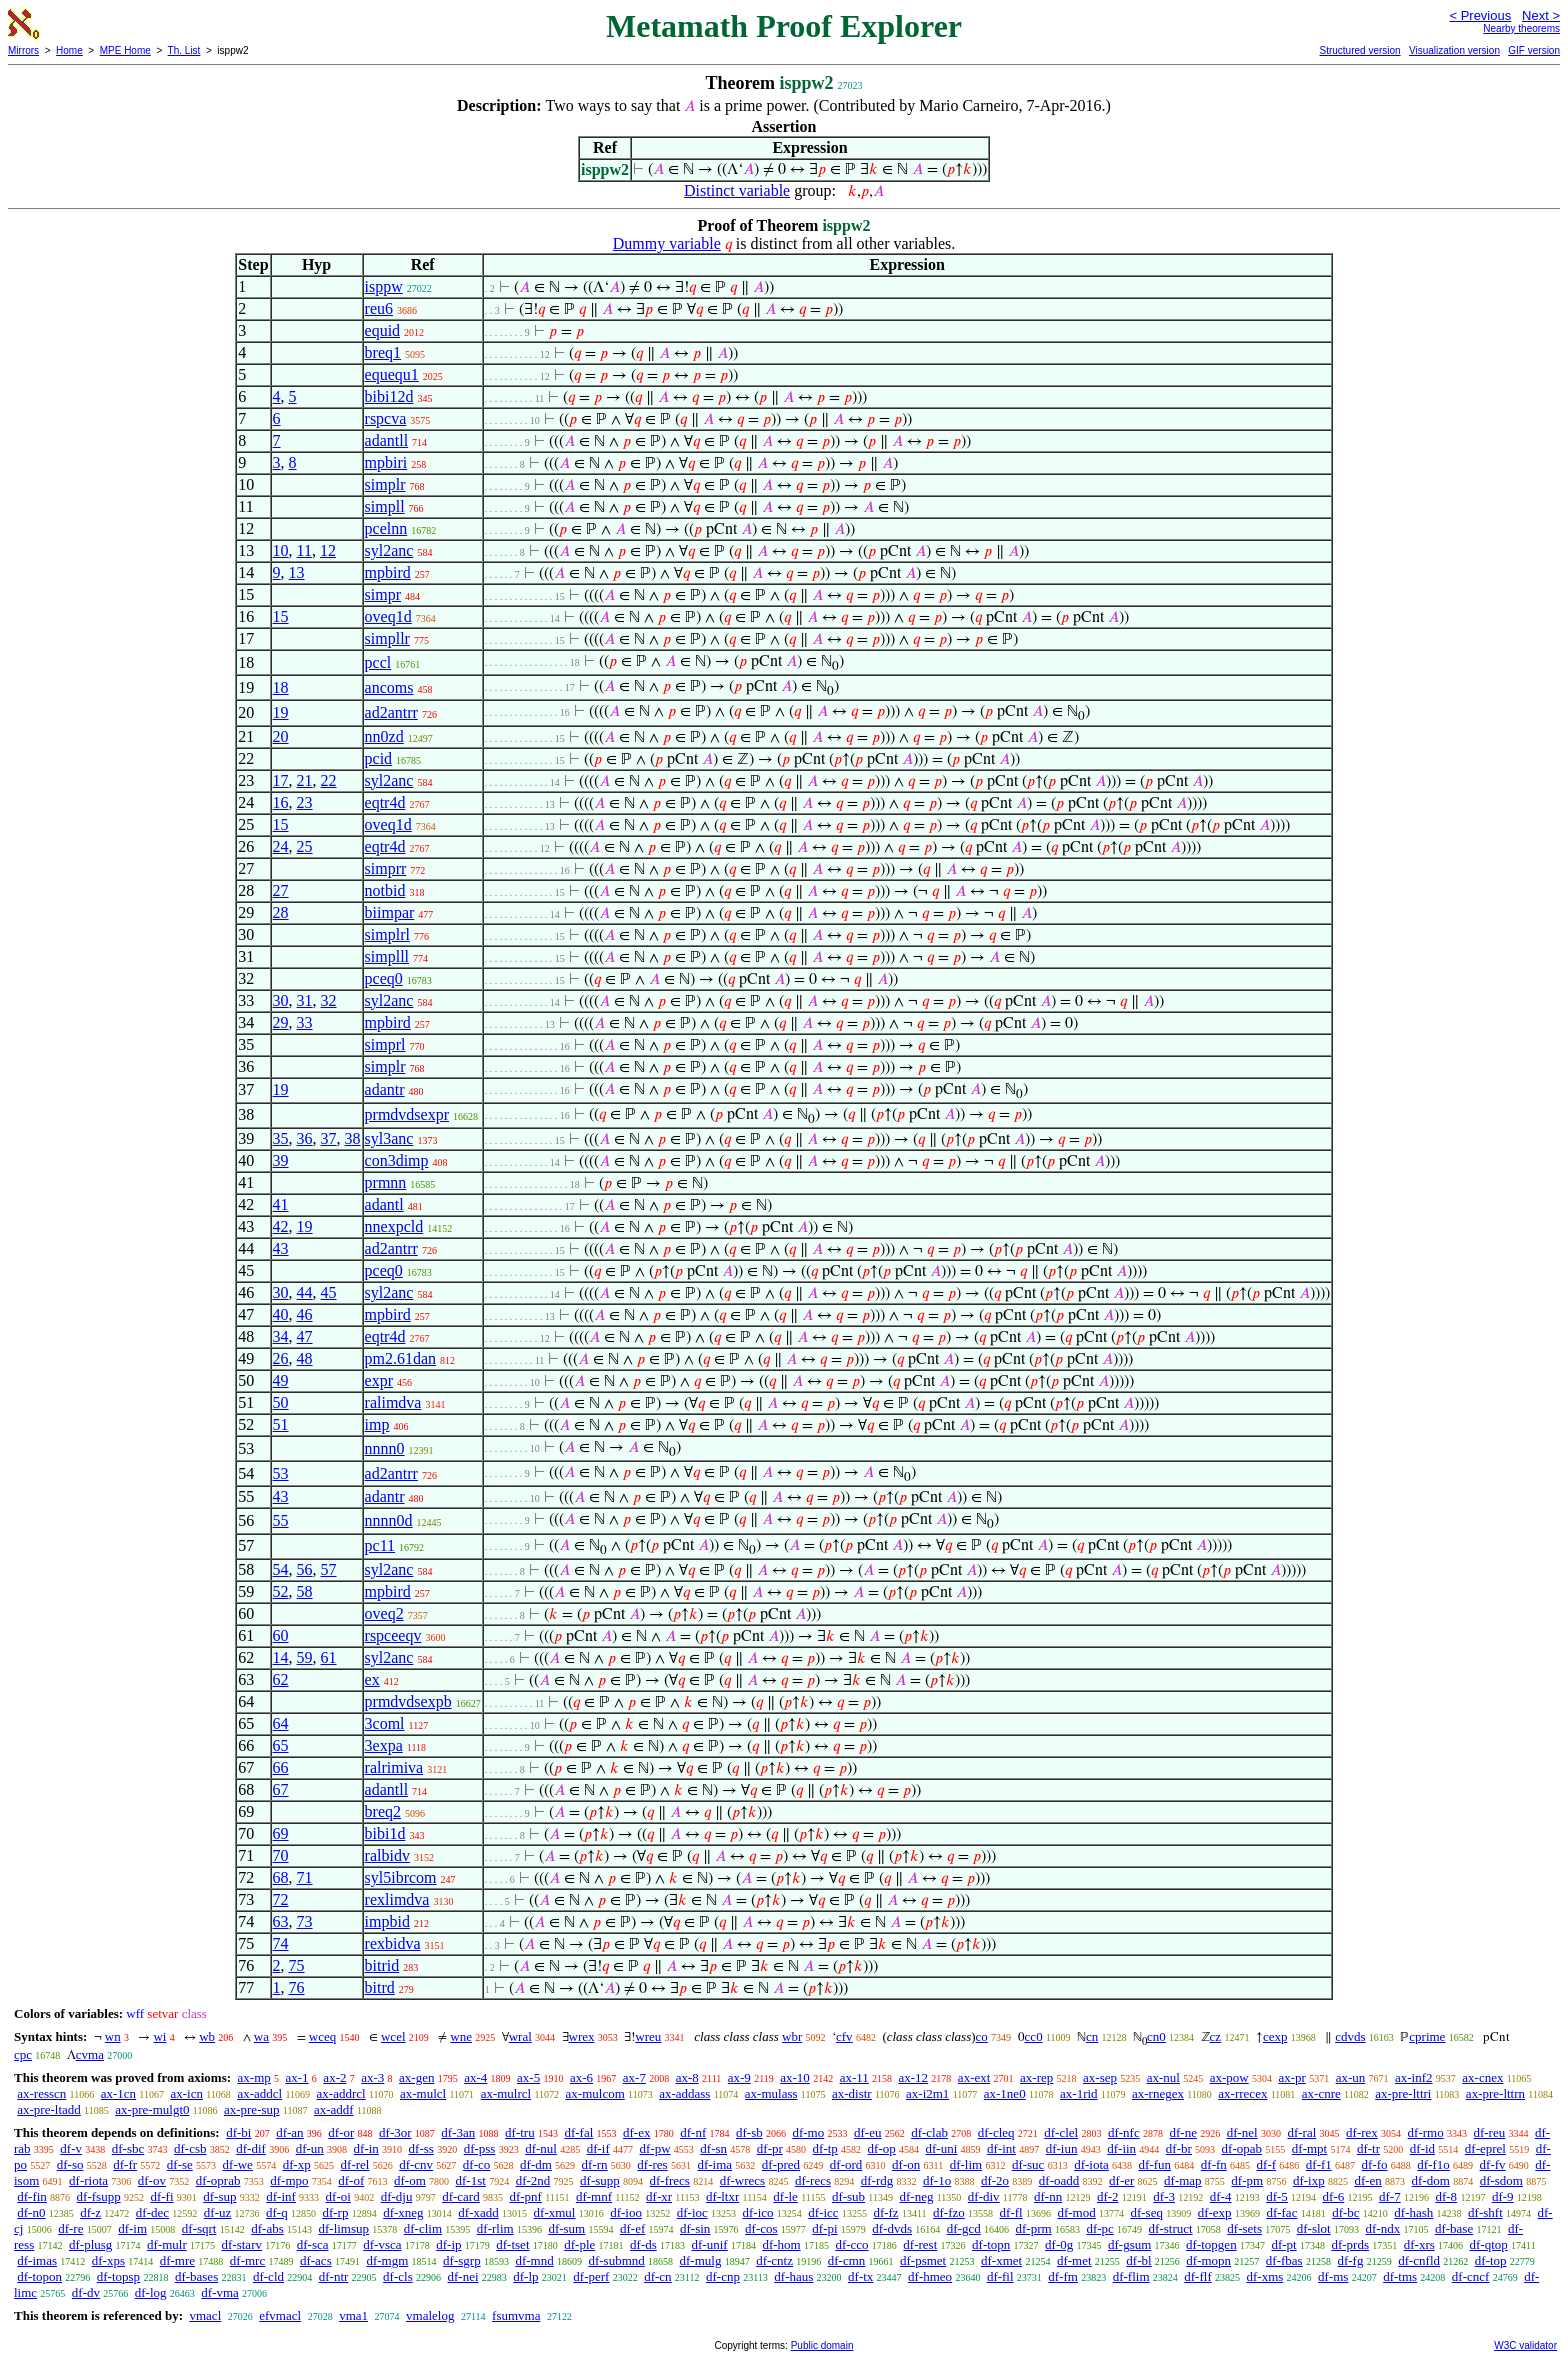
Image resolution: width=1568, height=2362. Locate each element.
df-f (1267, 2164)
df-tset (512, 2244)
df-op (882, 2148)
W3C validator (1525, 2345)
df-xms (1264, 2276)
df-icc (823, 2212)
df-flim (1131, 2276)
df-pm (1247, 2180)
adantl (384, 1204)
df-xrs (1419, 2244)
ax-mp (254, 2077)
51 (281, 1424)
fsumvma (516, 2315)
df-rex (1362, 2132)
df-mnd (534, 2260)
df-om (410, 2180)
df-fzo (949, 2212)
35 (281, 1138)
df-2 (1108, 2196)
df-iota (1091, 2164)
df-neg (917, 2196)
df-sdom (1501, 2180)
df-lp (525, 2276)
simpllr (387, 638)
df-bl (1138, 2260)
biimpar (390, 912)
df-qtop (1489, 2244)
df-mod (1076, 2212)
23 (305, 802)
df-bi (238, 2132)
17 (281, 780)
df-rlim (495, 2228)
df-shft (1485, 2212)
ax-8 (687, 2077)
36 (305, 1138)
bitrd (380, 1987)
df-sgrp (462, 2260)
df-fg (1350, 2260)
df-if (598, 2148)
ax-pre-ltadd (49, 2109)
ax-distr (852, 2093)
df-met (1074, 2260)
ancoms (389, 687)
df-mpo (289, 2180)
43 (281, 1248)
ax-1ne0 (1005, 2093)
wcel (393, 2036)
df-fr (125, 2164)
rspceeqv (393, 1635)
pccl (378, 662)
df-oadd (1059, 2180)
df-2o (995, 2180)
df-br (1179, 2148)
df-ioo (626, 2212)
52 (281, 1591)
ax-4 (475, 2077)
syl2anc (389, 550)
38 (353, 1138)
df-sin (695, 2228)
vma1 (353, 2315)
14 (281, 1657)
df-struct (1171, 2228)
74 (281, 1943)
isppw (384, 286)
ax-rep (1036, 2077)
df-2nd (533, 2180)
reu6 (379, 308)
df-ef (632, 2228)
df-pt (1283, 2244)
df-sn (713, 2148)
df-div (984, 2196)
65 (281, 1745)
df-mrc (247, 2260)
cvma (90, 2054)
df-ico (758, 2212)
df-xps (108, 2260)
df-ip (448, 2244)
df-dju (397, 2196)
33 (305, 1022)
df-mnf (594, 2196)
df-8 (1446, 2196)
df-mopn (1208, 2260)
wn (113, 2036)
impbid (387, 1921)
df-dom (1431, 2180)
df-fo (1375, 2164)
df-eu (867, 2132)
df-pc (1099, 2228)
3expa (384, 1745)
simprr (386, 868)
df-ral (1301, 2132)
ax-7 (634, 2077)
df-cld (268, 2276)
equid (383, 330)
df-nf (693, 2132)
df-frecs (670, 2180)
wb (207, 2036)
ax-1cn (118, 2093)
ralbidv (387, 1855)
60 (281, 1635)
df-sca (313, 2244)
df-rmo (1426, 2132)
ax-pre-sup (252, 2109)
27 (281, 890)
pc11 (380, 1545)
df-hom (781, 2244)
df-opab (1242, 2148)
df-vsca (382, 2244)
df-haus (793, 2276)
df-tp (825, 2148)
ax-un (1351, 2077)
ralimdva (393, 1402)
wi (159, 2036)
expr (379, 1380)
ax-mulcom (595, 2093)
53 (281, 1473)
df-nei (462, 2276)
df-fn (1214, 2164)
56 (305, 1569)
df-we (238, 2164)
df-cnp (723, 2276)
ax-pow (1229, 2077)
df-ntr (334, 2276)
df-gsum (1129, 2244)
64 (281, 1723)
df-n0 (31, 2212)
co (982, 2036)
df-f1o (1433, 2164)
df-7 (1390, 2196)
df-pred (781, 2164)
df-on (906, 2164)
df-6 (1334, 2196)
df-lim (966, 2164)
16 (281, 802)
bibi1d (385, 1833)
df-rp (335, 2212)
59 (305, 1657)
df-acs (316, 2260)
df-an (289, 2132)
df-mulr (167, 2244)
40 (281, 1314)
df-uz (217, 2212)
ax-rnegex (1158, 2093)
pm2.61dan (401, 1358)
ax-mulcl (423, 2093)
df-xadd (478, 2212)
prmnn (386, 1182)
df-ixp (1309, 2180)
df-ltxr (722, 2196)
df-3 (1164, 2196)
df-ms (1333, 2276)
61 (329, 1657)
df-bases (196, 2276)
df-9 (1503, 2196)
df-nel (1242, 2132)
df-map (1183, 2180)
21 (305, 780)
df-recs (813, 2180)
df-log (151, 2292)
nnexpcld (394, 1226)
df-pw (655, 2148)
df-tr (1368, 2148)
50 (281, 1402)
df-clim (423, 2228)
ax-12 (914, 2077)
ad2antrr (391, 712)
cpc (23, 2054)
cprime (1427, 2036)
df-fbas (1284, 2260)
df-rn (595, 2164)
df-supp (600, 2180)
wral (520, 2036)
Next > (1541, 15)
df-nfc (1124, 2132)
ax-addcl (259, 2093)
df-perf (591, 2276)
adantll (387, 440)
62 (281, 1679)
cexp (1275, 2036)
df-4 (1221, 2196)
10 (281, 550)
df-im (132, 2228)
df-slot (1314, 2228)
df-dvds (892, 2228)
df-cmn (847, 2260)
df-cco (851, 2244)
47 (305, 1336)
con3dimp (397, 1160)
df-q (277, 2212)
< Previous (1480, 15)
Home (69, 50)
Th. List (184, 50)
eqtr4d (385, 802)
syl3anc (389, 1138)
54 (281, 1569)
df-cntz (774, 2260)
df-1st (471, 2180)
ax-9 (739, 2077)
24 (281, 846)
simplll (387, 956)
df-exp (1215, 2212)
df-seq (1146, 2212)
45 (329, 1292)
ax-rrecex (1242, 2093)
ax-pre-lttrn (1495, 2093)
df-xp (297, 2164)
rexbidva (393, 1943)
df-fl (1011, 2212)
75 (297, 1965)
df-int (1001, 2148)
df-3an (458, 2132)
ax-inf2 (1414, 2077)
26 (281, 1358)
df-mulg (701, 2260)
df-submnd (616, 2260)
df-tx (860, 2276)
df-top (1491, 2260)
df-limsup (343, 2228)
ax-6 (581, 2077)
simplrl (387, 934)
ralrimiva (394, 1767)
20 (281, 736)
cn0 (1156, 2036)
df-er (1121, 2180)
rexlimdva (397, 1899)
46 (305, 1314)
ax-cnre (1321, 2093)
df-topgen (1211, 2244)
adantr (385, 1089)
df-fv (1493, 2164)
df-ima (714, 2164)
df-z (90, 2212)
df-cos (761, 2228)
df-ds (643, 2244)
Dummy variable (667, 243)
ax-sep (1100, 2077)
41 (281, 1204)
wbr (792, 2036)
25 (305, 846)
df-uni (942, 2148)
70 (281, 1855)
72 (281, 1899)
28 (281, 912)
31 (305, 1000)
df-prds (1350, 2244)
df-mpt (1309, 2148)
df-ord (846, 2164)
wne (461, 2036)
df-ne (1182, 2132)
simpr (383, 594)
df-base (1454, 2228)
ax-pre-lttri (1403, 2093)
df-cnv (416, 2164)
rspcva (386, 418)
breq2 (383, 1811)
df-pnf (525, 2196)
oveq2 (384, 1613)
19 (281, 712)
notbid (385, 890)
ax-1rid (1079, 2093)
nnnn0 (385, 1448)
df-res (652, 2164)
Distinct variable (737, 190)
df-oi (338, 2196)
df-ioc (692, 2212)
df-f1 (1319, 2164)
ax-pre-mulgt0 (152, 2109)
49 (281, 1380)
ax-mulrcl (506, 2093)
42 (281, 1226)
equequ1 (392, 374)
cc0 (1034, 2036)
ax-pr (1291, 2077)
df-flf (1197, 2276)
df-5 (1277, 2196)
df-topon (39, 2276)
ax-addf (334, 2109)
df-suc (1028, 2164)
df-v (71, 2148)
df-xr (659, 2196)
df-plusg (90, 2244)
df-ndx (1382, 2228)
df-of (351, 2180)
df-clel (1061, 2132)
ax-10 (795, 2077)
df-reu (1489, 2132)
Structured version (1359, 50)
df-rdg (877, 2180)
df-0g (1059, 2244)
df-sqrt (199, 2228)
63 (281, 1921)
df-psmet (923, 2260)
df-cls (398, 2276)
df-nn (1048, 2196)
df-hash (1413, 2212)
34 (281, 1336)
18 (281, 687)
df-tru (520, 2132)
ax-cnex (1482, 2077)
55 (281, 1520)
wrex (582, 2036)
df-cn (657, 2276)
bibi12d (389, 396)
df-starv (242, 2244)
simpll (385, 506)
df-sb (749, 2132)
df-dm (536, 2164)
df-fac (1281, 2212)
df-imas (37, 2260)
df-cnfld (1419, 2260)
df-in (366, 2148)
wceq (322, 2036)
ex (372, 1679)
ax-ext (974, 2077)
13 (297, 572)
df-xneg (403, 2212)
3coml (385, 1723)
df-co (476, 2164)
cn (1092, 2036)
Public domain (822, 2345)
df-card (461, 2196)
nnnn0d (389, 1520)
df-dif (251, 2148)
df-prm (1034, 2228)
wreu (648, 2036)
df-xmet (1001, 2260)
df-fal (578, 2132)
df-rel (355, 2164)
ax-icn (187, 2093)
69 (281, 1833)
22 (329, 780)
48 (305, 1358)
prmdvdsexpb (408, 1701)
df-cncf (1471, 2276)
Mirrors (23, 50)
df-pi (824, 2228)
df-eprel (1485, 2148)
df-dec (152, 2212)
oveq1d (388, 616)
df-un (310, 2148)
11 (304, 550)
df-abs (267, 2228)
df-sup (219, 2196)
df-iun (1062, 2148)
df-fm (1063, 2276)
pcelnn (386, 528)
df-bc (1345, 2212)
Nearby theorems (1521, 28)
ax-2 (334, 2077)
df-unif (710, 2244)
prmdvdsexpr (407, 1114)
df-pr (770, 2148)
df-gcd (964, 2228)
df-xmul (555, 2212)
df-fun (1155, 2164)
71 (305, 1877)
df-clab (929, 2132)
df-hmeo (930, 2276)
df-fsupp (99, 2196)
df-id (1422, 2148)
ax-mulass (771, 2093)
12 (328, 550)
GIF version (1534, 50)
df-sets (1244, 2228)
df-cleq (996, 2132)
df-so (70, 2164)
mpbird (388, 572)
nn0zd (384, 736)
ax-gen (416, 2077)
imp (377, 1424)
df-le (785, 2196)
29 (281, 1022)
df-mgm (387, 2260)
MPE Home (125, 50)
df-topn (991, 2244)
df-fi (161, 2196)
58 (305, 1591)
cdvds (1350, 2036)
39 (281, 1160)
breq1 (383, 352)
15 (281, 616)
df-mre (177, 2260)
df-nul (541, 2148)
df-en (1367, 2180)
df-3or (395, 2132)
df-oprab (218, 2180)
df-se (180, 2164)
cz (1216, 2036)
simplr (385, 484)
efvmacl (280, 2315)
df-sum (566, 2228)
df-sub (848, 2196)
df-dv (86, 2292)
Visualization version (1454, 50)
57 (329, 1569)
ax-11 (854, 2077)
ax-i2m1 (927, 2093)
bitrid (382, 1965)
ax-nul (1163, 2077)
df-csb (190, 2148)
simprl (385, 1044)
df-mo (808, 2132)
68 (281, 1877)
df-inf (281, 2196)
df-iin (1121, 2148)
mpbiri (386, 462)
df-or (341, 2132)
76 (297, 1987)
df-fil (1000, 2276)
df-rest (920, 2244)
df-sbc (128, 2148)
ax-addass (684, 2093)
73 (305, 1921)
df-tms (1400, 2276)
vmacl (205, 2315)
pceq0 (384, 978)
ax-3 (372, 2077)
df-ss (421, 2148)
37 (329, 1138)
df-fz (885, 2212)
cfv (844, 2036)
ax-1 (297, 2077)
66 (281, 1767)
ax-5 (528, 2077)
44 (305, 1292)
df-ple (579, 2244)
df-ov (152, 2180)
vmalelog (430, 2315)
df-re (70, 2228)
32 (329, 1000)
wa (261, 2036)
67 (281, 1789)
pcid (379, 758)
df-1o (937, 2180)
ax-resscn (41, 2093)
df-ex (636, 2132)
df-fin (32, 2196)
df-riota (88, 2180)
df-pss (480, 2148)
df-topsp (118, 2276)
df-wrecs (742, 2180)
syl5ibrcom (401, 1877)
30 (281, 1000)
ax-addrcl (341, 2093)
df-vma (220, 2292)
